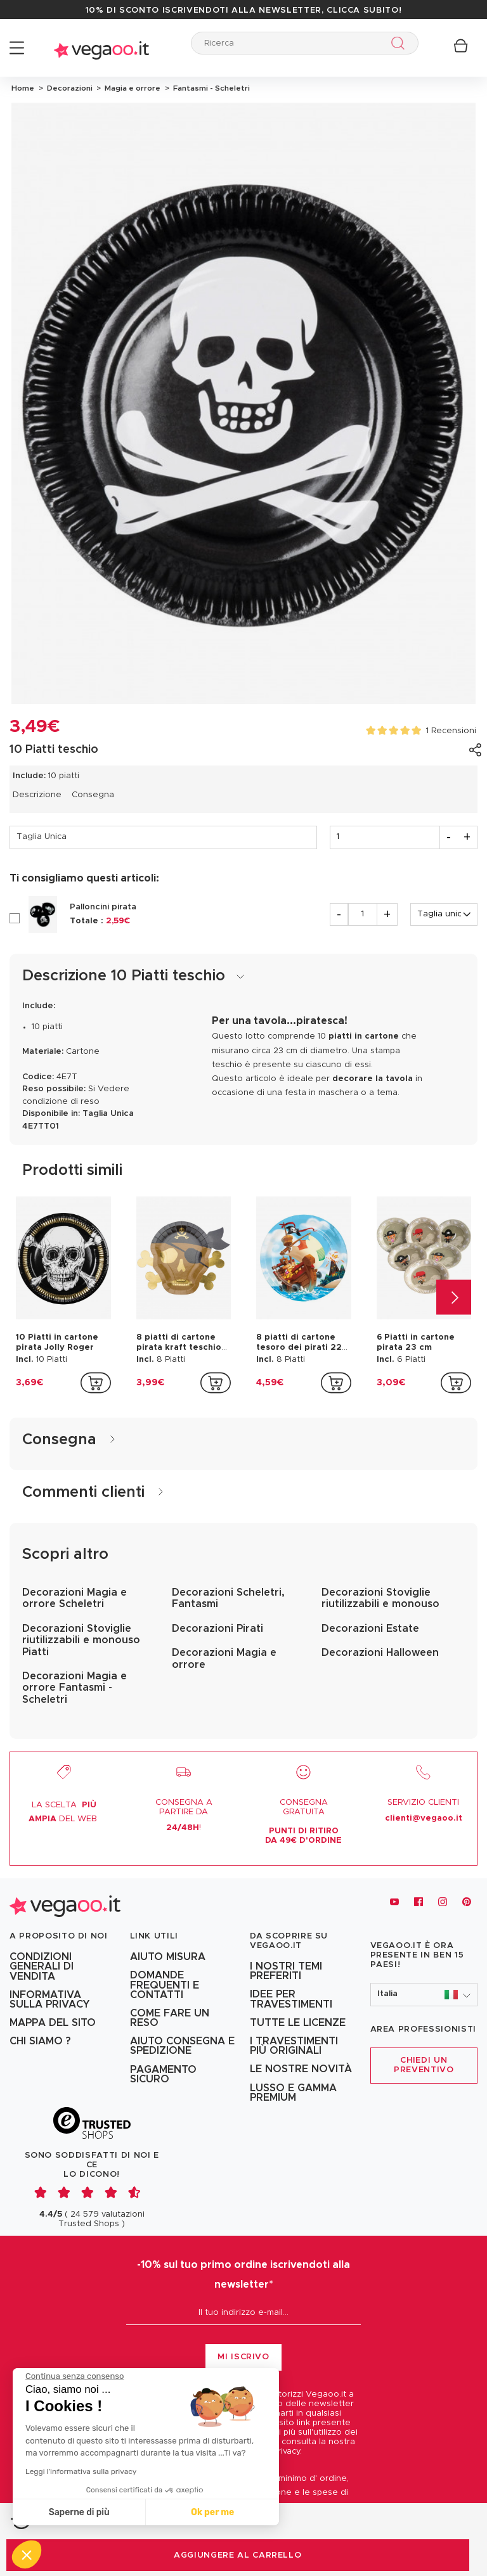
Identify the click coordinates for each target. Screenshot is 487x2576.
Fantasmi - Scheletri (209, 88)
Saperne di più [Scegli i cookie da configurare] (79, 2512)
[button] (424, 1994)
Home (23, 88)
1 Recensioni (451, 731)
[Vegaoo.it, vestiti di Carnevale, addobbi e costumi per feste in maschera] (65, 1902)
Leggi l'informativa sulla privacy (80, 2471)
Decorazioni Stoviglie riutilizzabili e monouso (380, 1598)
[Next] (453, 1297)
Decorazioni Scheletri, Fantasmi (228, 1598)
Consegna (93, 795)
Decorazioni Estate (370, 1629)
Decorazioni (68, 88)
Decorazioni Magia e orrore (224, 1658)
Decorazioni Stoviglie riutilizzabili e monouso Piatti (81, 1640)
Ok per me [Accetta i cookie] (212, 2512)
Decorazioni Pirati (217, 1629)
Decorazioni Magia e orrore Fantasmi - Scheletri (74, 1688)
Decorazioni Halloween (380, 1653)
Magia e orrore (131, 88)
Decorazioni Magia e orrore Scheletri (74, 1598)
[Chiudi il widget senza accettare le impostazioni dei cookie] (74, 2376)
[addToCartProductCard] (96, 1383)
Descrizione (37, 795)
